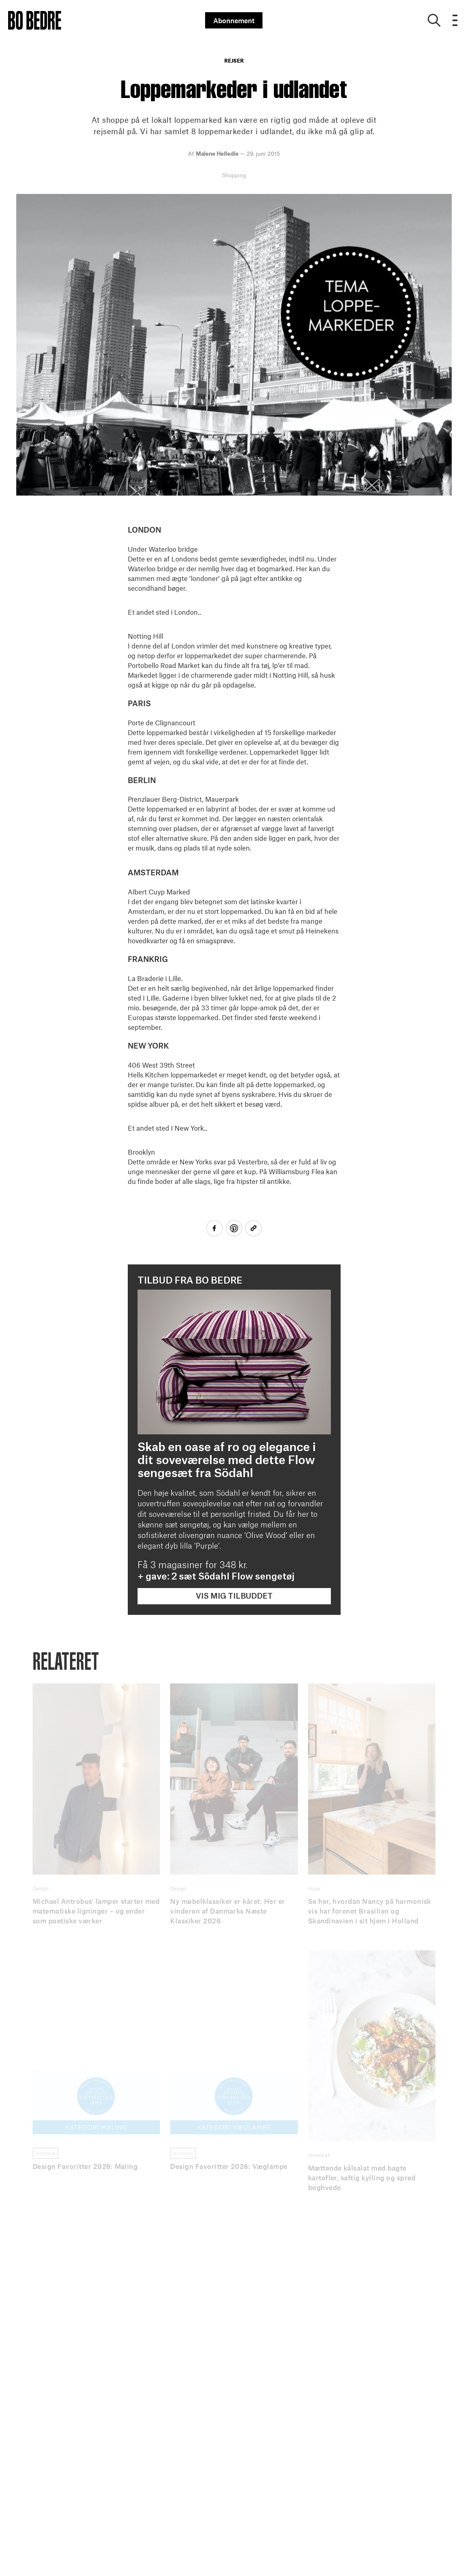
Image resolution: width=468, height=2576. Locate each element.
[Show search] (434, 20)
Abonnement (233, 20)
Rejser (234, 60)
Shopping (234, 175)
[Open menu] (455, 20)
